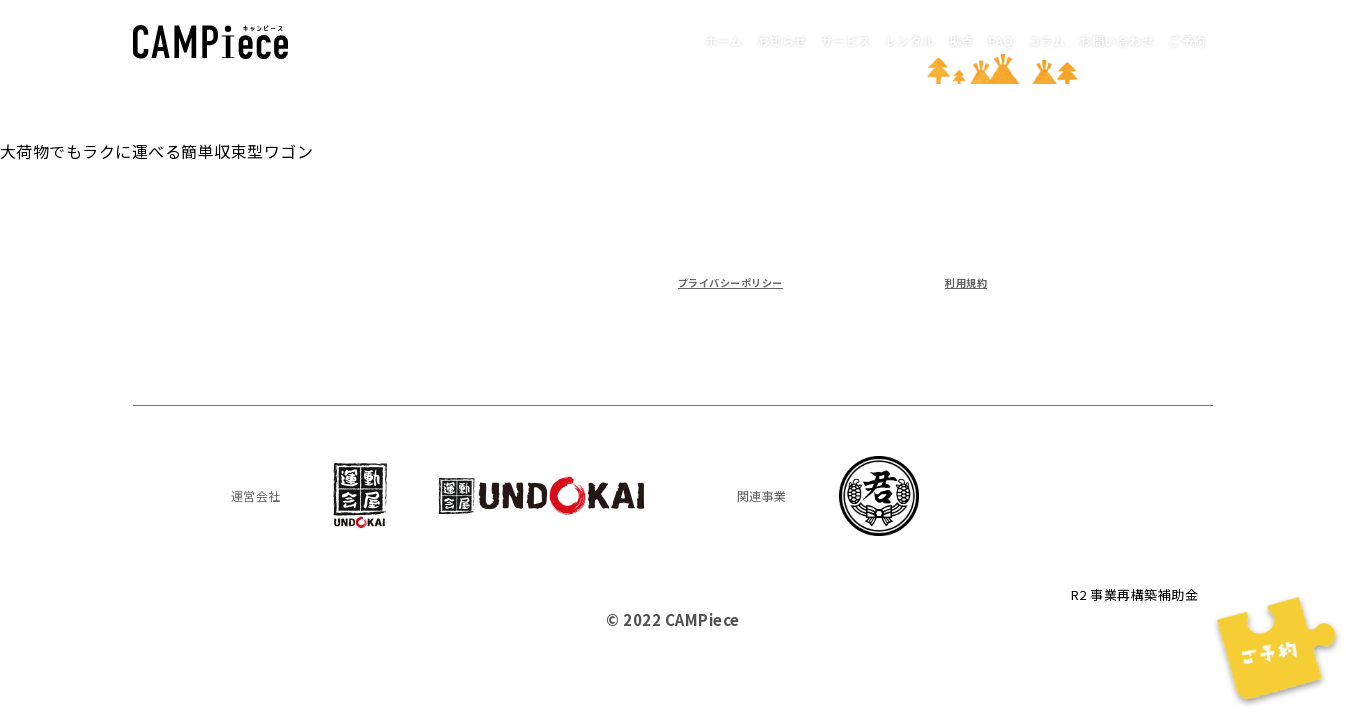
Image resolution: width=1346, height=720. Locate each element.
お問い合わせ (1081, 39)
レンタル (792, 39)
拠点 (864, 39)
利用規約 (956, 280)
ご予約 (1177, 39)
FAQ (921, 39)
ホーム (536, 39)
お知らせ (616, 39)
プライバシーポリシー (755, 280)
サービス (704, 39)
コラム (985, 39)
